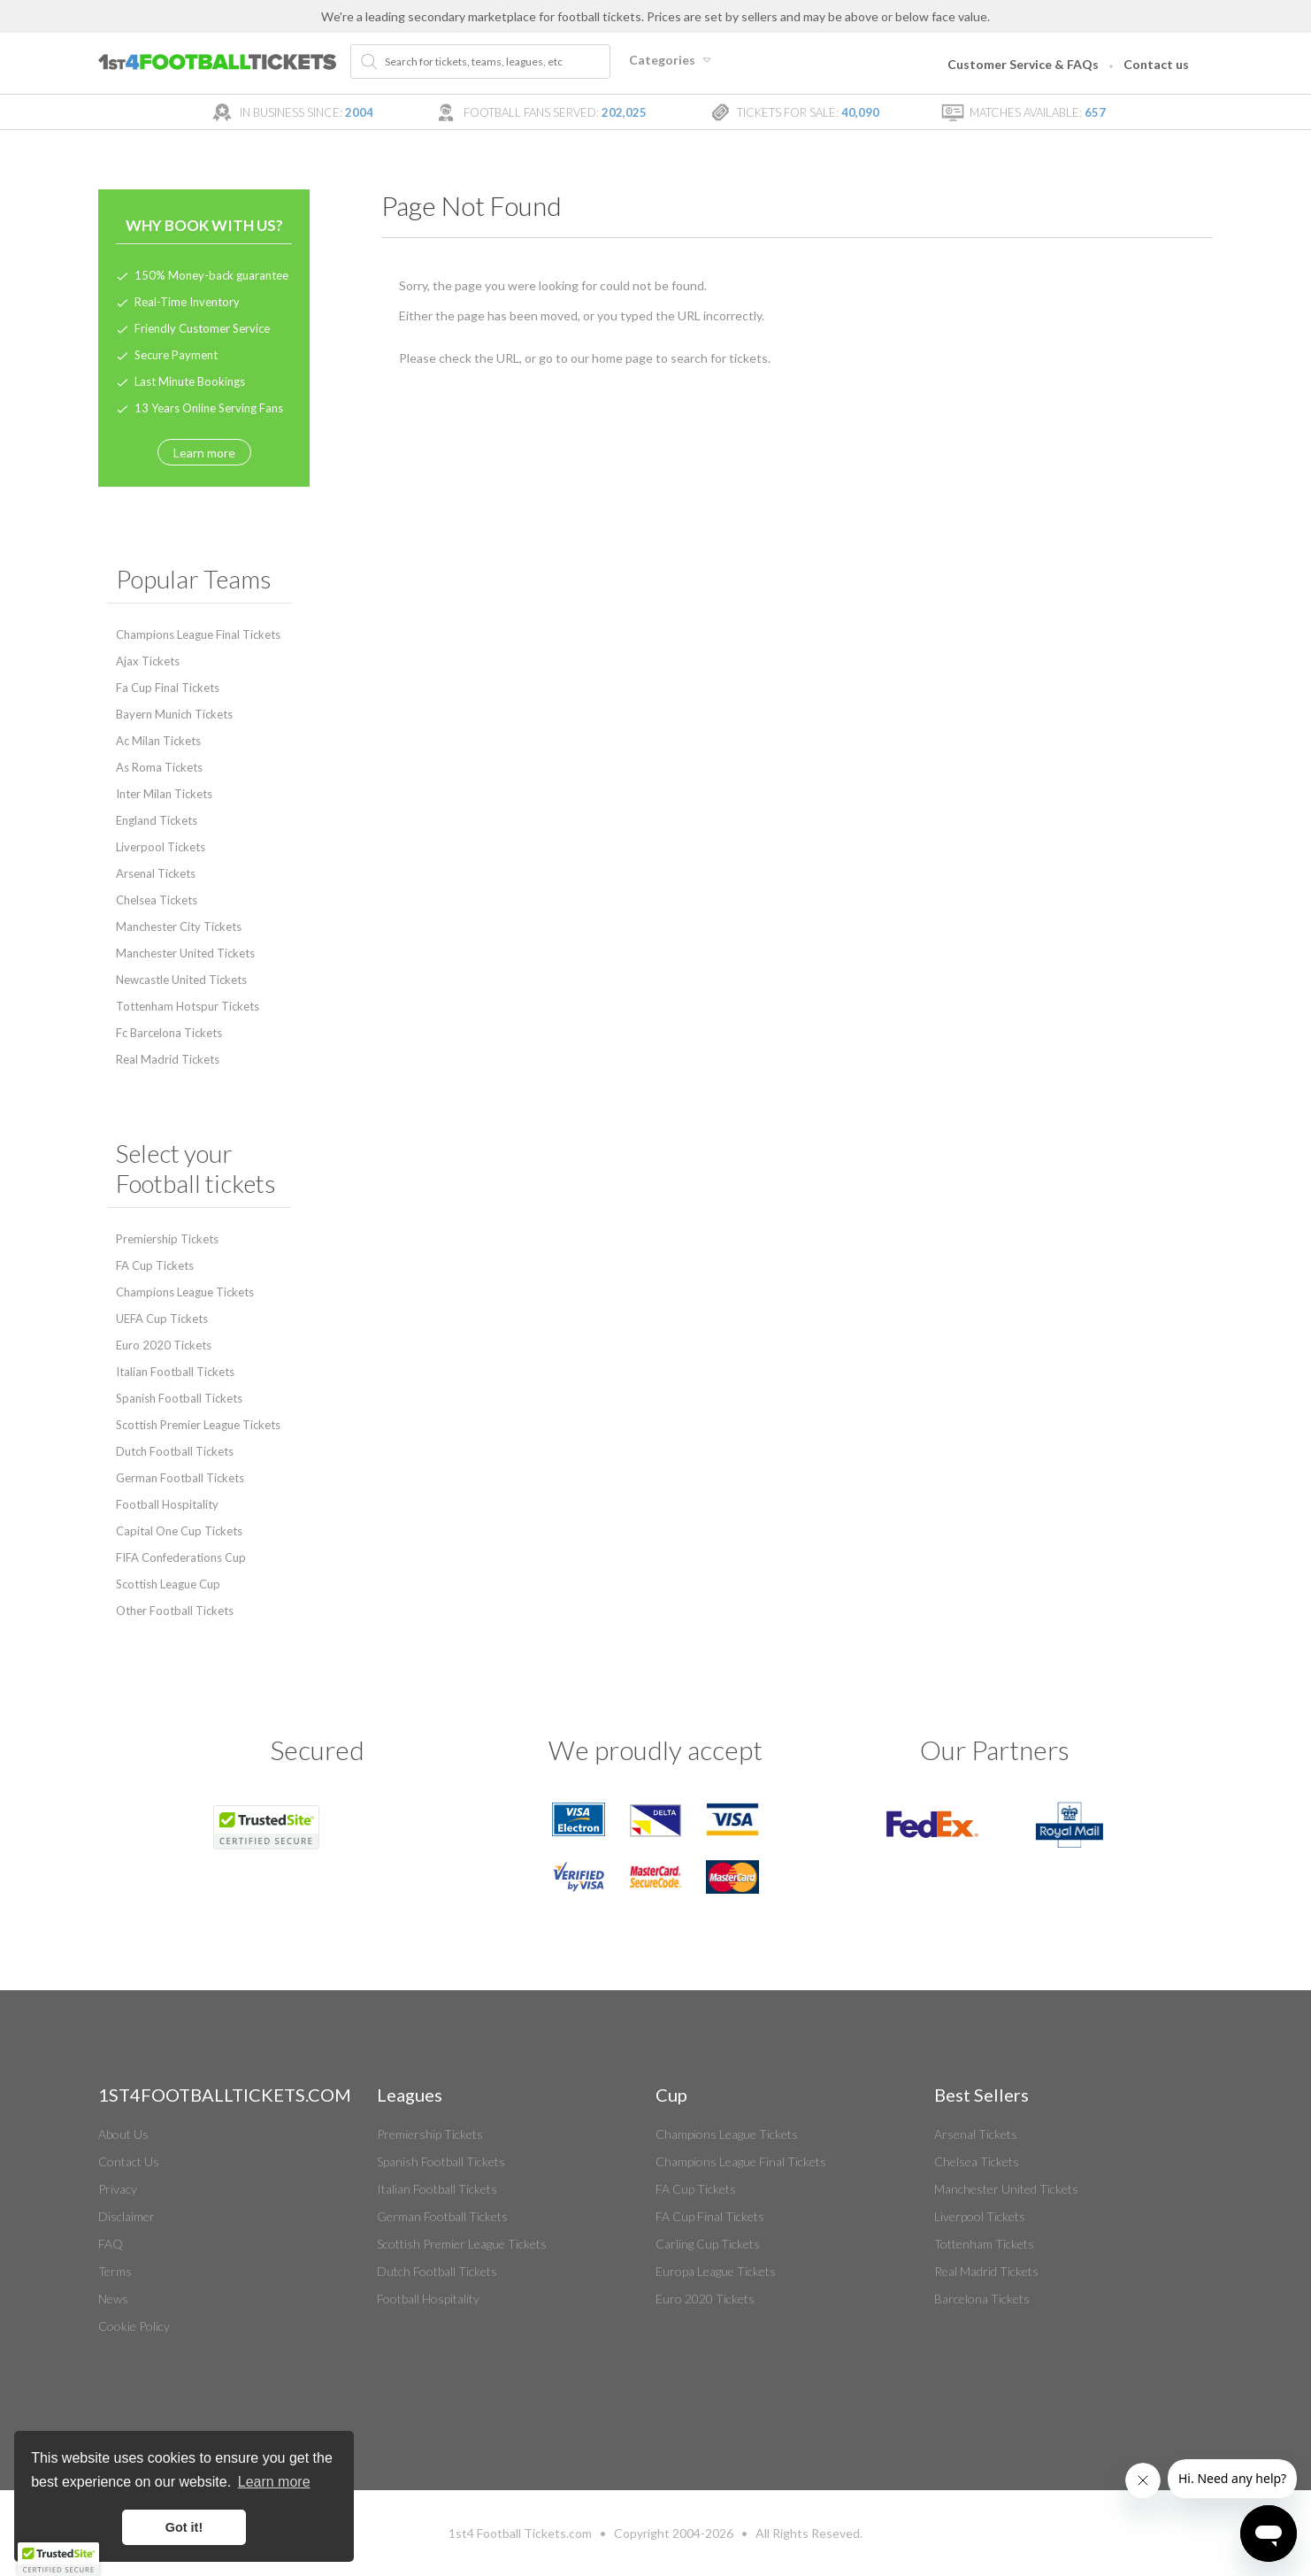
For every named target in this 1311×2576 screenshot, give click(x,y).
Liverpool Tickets (160, 847)
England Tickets (156, 820)
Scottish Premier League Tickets (198, 1425)
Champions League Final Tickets (198, 634)
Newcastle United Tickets (181, 980)
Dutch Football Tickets (175, 1451)
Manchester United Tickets (185, 953)
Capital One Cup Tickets (179, 1531)
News (113, 2298)
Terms (115, 2271)
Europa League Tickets (716, 2271)
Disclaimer (126, 2216)
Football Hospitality (167, 1504)
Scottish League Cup (168, 1584)
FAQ (110, 2243)
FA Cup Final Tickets (710, 2216)
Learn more (204, 452)
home (607, 357)
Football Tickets (521, 2533)
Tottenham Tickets (984, 2243)
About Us (123, 2134)
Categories (672, 59)
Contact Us (128, 2161)
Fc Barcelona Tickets (169, 1033)
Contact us (1156, 64)
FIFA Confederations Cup (181, 1557)
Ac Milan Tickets (158, 741)
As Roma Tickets (159, 767)
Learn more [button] (274, 2481)
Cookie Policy (134, 2326)
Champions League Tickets (185, 1292)
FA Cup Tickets (155, 1265)
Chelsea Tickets (156, 900)
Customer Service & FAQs (1023, 64)
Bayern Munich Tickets (174, 714)
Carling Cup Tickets (708, 2243)
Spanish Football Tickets (179, 1398)
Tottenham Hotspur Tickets (187, 1006)
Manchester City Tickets (179, 926)
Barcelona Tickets (982, 2298)
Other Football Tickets (175, 1610)
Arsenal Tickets (156, 873)
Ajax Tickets (148, 661)
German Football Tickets (180, 1478)
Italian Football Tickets (175, 1372)
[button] (58, 2559)
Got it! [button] (184, 2527)
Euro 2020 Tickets (163, 1345)
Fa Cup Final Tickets (167, 688)
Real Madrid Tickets (167, 1059)
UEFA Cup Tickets (162, 1318)
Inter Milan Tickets (164, 794)
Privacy (117, 2188)
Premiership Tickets (167, 1239)
